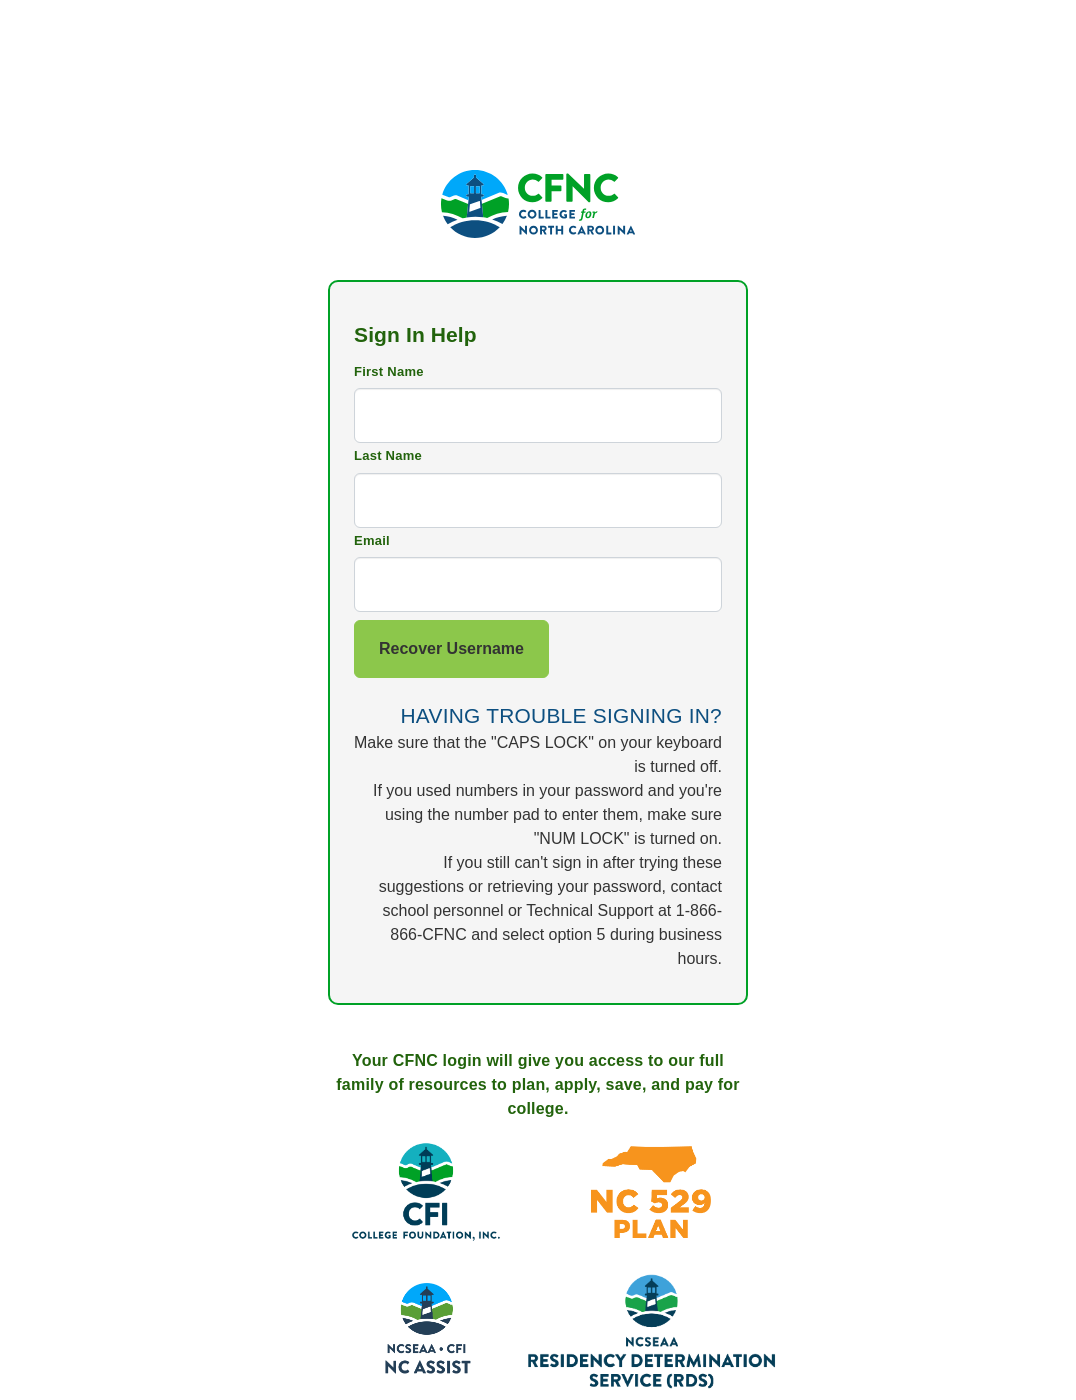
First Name (389, 371)
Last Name (388, 455)
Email (372, 540)
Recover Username (451, 648)
